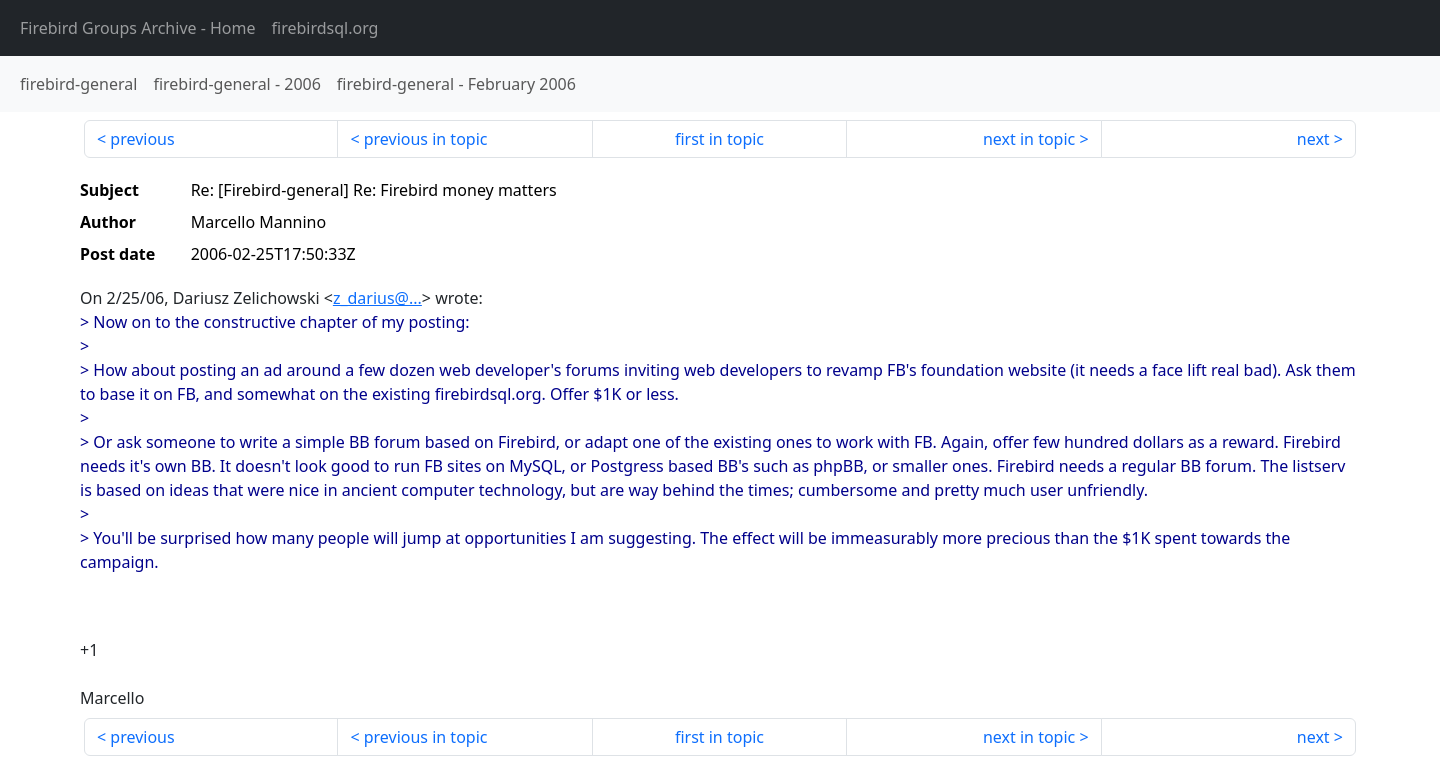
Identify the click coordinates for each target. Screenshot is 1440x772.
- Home (138, 28)
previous (142, 139)
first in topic (719, 139)
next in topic (1029, 139)
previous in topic (426, 139)
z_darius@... (377, 298)
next (1313, 139)
